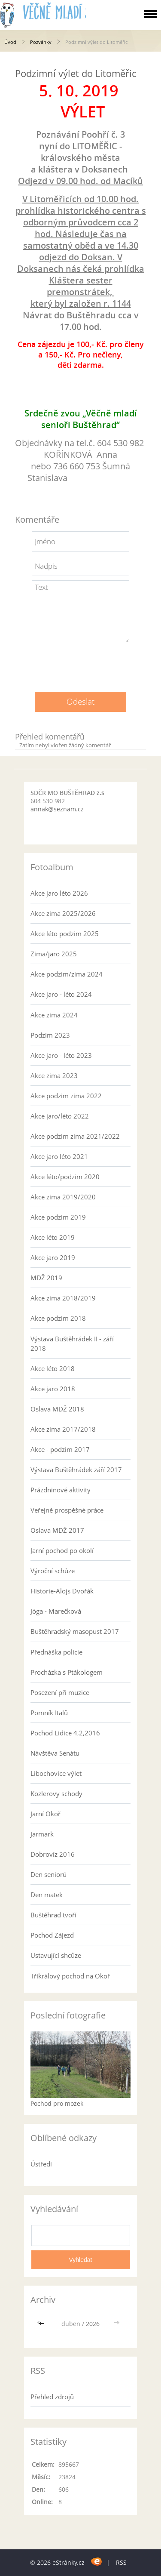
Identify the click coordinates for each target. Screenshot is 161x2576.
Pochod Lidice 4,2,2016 (65, 1733)
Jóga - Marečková (55, 1611)
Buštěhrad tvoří (53, 1914)
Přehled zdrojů (52, 2396)
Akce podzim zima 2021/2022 (75, 1136)
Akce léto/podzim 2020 (65, 1176)
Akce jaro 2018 (52, 1388)
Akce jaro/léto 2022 (59, 1116)
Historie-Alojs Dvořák (62, 1591)
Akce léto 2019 (52, 1237)
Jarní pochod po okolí (62, 1550)
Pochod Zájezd (52, 1935)
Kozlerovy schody (56, 1793)
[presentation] (80, 664)
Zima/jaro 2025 (53, 953)
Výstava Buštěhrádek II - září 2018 (72, 1343)
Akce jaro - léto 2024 (61, 994)
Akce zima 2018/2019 (63, 1298)
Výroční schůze (52, 1570)
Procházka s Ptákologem (66, 1672)
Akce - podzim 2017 (60, 1449)
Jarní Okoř (45, 1813)
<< (42, 2324)
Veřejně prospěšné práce (66, 1510)
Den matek (46, 1894)
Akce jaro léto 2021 (59, 1156)
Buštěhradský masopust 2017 (74, 1631)
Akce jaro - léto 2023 (61, 1055)
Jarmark (42, 1834)
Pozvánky (41, 42)
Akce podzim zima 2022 (66, 1095)
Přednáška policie (56, 1652)
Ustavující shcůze (55, 1955)
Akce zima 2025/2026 (63, 913)
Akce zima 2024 (54, 1015)
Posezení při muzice (59, 1692)
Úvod (10, 42)
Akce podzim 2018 (58, 1318)
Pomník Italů (49, 1712)
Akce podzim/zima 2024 (66, 974)
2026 (93, 2324)
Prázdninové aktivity (60, 1489)
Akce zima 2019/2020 (63, 1196)
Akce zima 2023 (54, 1075)
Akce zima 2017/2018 (63, 1429)
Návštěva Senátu (54, 1753)
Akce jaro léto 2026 (59, 893)
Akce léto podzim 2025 (64, 933)
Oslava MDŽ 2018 (57, 1409)
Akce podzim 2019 (58, 1217)
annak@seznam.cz (57, 809)
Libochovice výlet (56, 1773)
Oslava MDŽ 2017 (57, 1530)
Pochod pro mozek (56, 2103)
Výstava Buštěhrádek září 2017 (76, 1469)
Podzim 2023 (50, 1035)
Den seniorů (48, 1874)
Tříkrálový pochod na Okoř (70, 1976)
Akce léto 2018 (52, 1368)
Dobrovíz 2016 (52, 1854)
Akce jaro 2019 (52, 1257)
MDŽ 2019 (46, 1277)
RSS (121, 2562)
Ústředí (41, 2164)
